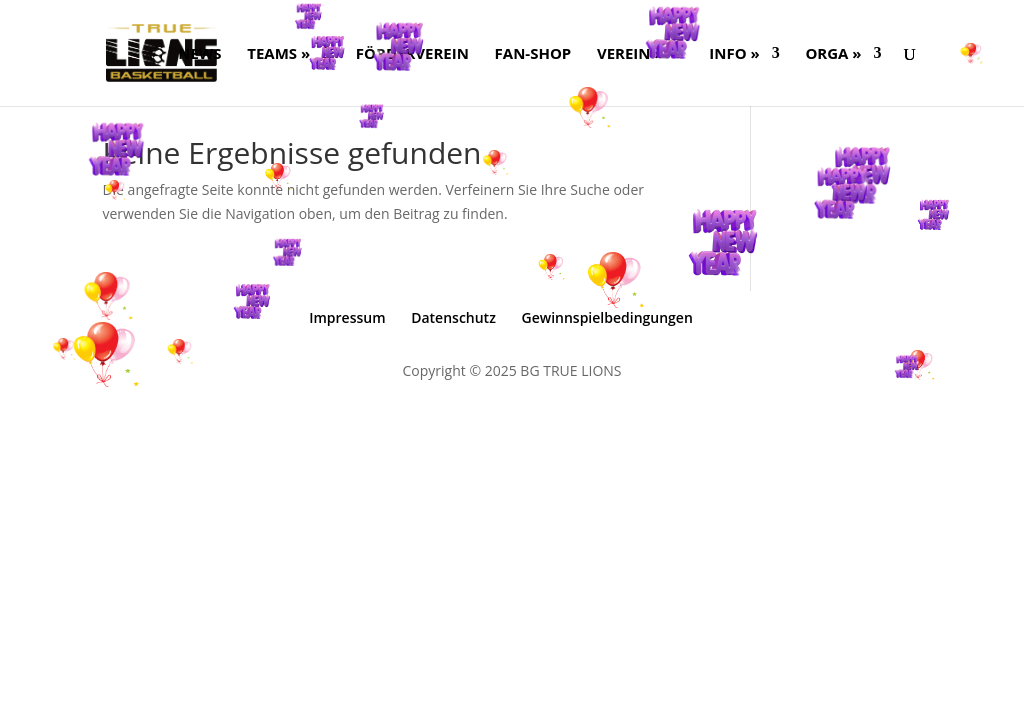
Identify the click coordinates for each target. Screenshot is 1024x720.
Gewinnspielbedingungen (607, 317)
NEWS (199, 54)
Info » (734, 54)
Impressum (347, 317)
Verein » (630, 54)
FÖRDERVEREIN (412, 54)
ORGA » (833, 54)
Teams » (278, 54)
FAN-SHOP (533, 54)
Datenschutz (453, 317)
